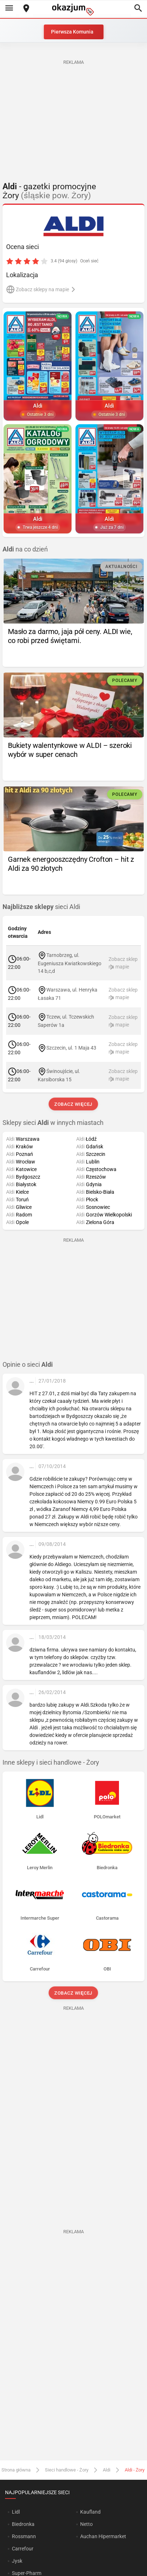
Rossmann (24, 2536)
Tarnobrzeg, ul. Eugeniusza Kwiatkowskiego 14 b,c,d (69, 963)
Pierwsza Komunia (72, 32)
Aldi (106, 2470)
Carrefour (22, 2548)
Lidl (16, 2512)
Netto (86, 2524)
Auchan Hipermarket (103, 2536)
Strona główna (16, 2470)
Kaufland (90, 2512)
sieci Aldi (41, 906)
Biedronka (23, 2524)
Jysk (17, 2561)
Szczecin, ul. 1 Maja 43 (71, 1048)
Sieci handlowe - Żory (66, 2470)
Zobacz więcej (73, 1104)
